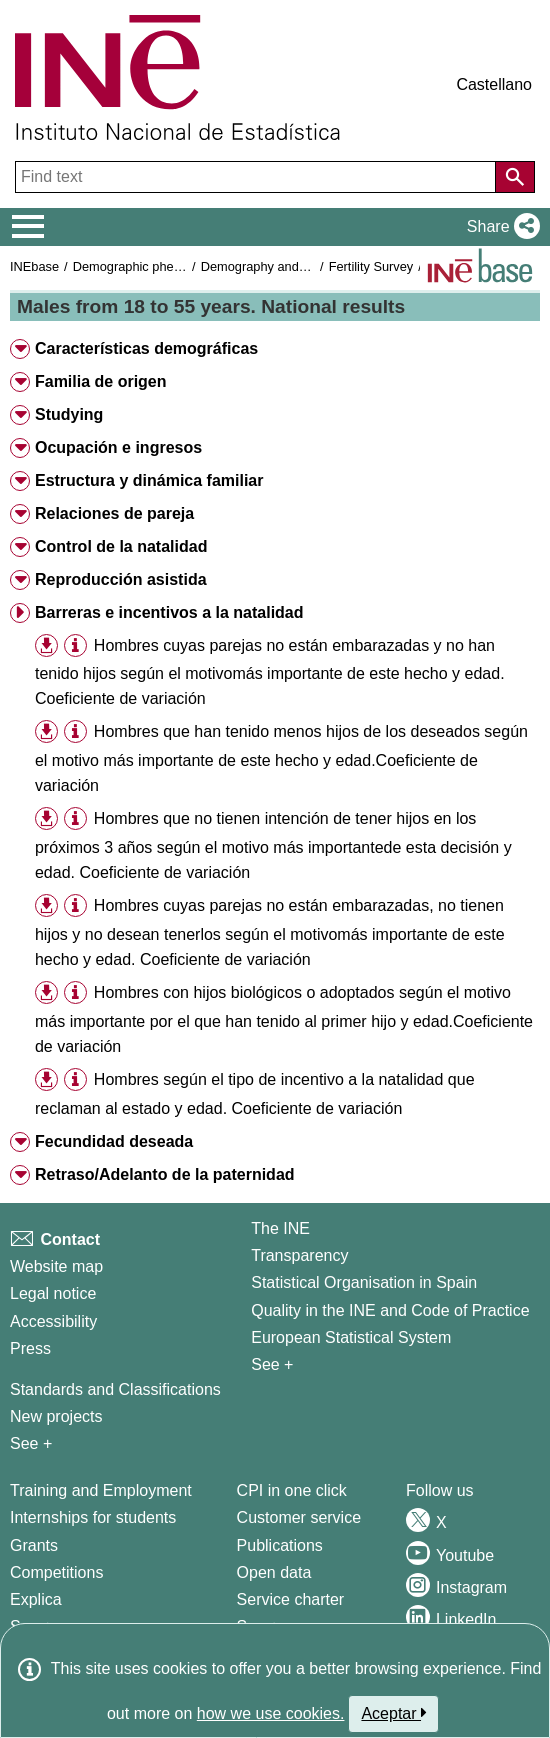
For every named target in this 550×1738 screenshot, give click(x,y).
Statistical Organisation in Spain (364, 1282)
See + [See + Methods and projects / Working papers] (31, 1443)
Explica (36, 1599)
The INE (280, 1228)
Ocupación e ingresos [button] (118, 447)
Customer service (299, 1517)
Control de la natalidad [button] (121, 546)
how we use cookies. (271, 1713)
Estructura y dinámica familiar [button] (149, 480)
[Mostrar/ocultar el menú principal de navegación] (28, 227)
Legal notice (53, 1293)
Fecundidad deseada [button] (114, 1141)
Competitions (56, 1572)
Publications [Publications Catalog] (280, 1545)
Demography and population (281, 266)
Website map (56, 1266)
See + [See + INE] (272, 1364)
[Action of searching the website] (515, 177)
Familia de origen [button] (101, 381)
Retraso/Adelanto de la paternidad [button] (165, 1174)
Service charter (291, 1599)
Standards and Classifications (115, 1389)
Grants (34, 1545)
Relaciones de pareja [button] (114, 513)
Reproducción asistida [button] (121, 579)
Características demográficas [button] (146, 348)
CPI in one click (292, 1490)
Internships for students (93, 1517)
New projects (56, 1416)
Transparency (299, 1255)
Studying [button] (69, 414)
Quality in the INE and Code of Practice (390, 1310)
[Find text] (257, 177)
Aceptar (393, 1713)
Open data (274, 1572)
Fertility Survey (371, 266)
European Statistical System (351, 1337)
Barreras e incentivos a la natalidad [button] (169, 612)
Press (30, 1348)
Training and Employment (101, 1490)
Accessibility (53, 1321)
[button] (499, 227)
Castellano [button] (494, 84)
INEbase (34, 266)
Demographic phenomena (146, 266)
